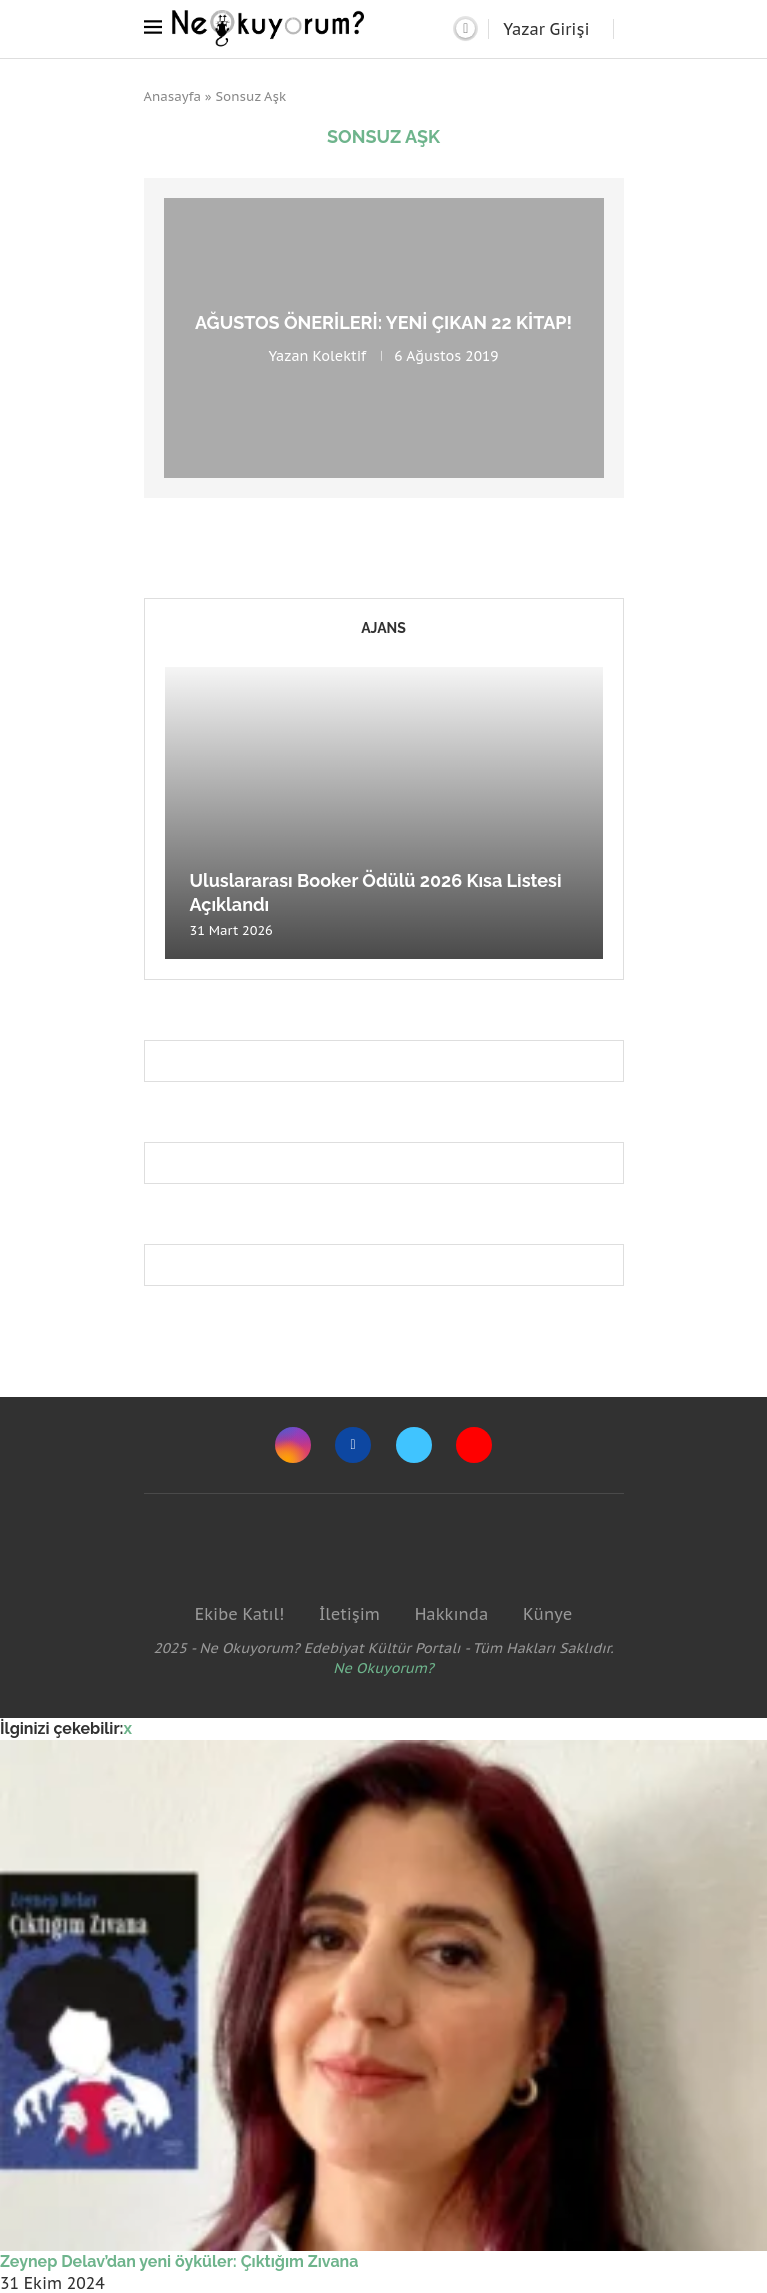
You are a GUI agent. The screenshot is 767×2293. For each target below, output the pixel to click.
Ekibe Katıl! (239, 1614)
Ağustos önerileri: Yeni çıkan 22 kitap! (383, 322)
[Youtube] (474, 1445)
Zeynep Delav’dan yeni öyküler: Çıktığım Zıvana (179, 2261)
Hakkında (452, 1614)
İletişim (349, 1614)
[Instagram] (293, 1445)
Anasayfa (173, 96)
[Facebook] (353, 1445)
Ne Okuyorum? (383, 1668)
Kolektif (340, 356)
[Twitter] (414, 1445)
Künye (547, 1614)
